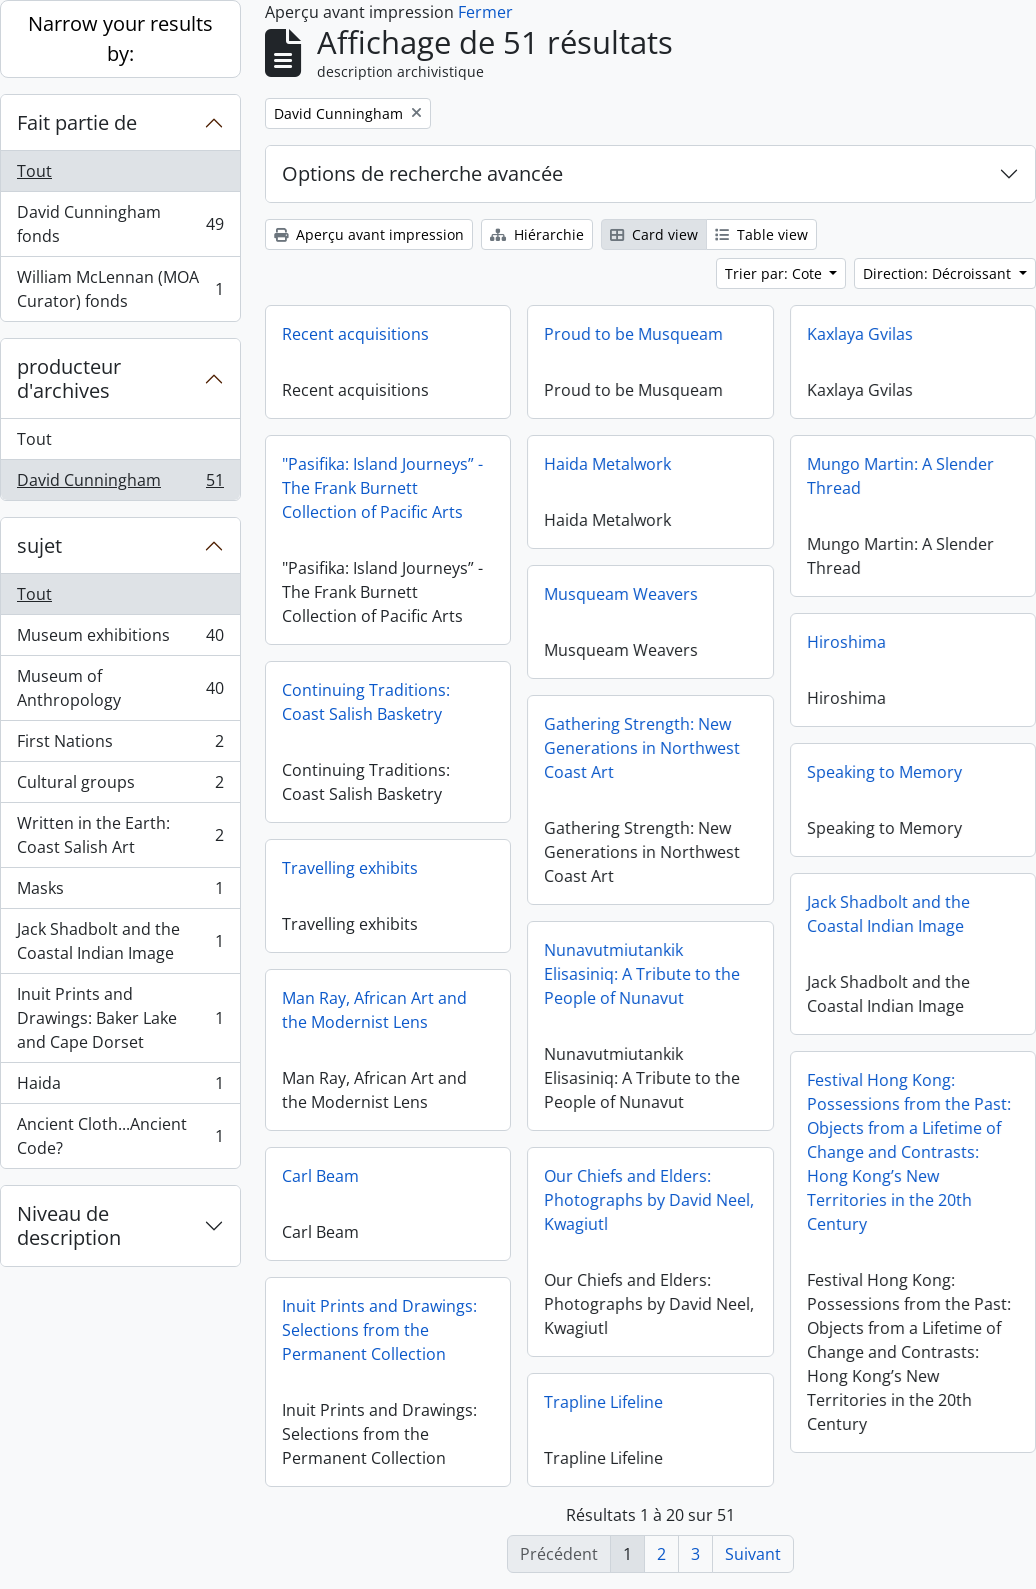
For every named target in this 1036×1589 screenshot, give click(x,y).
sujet (39, 545)
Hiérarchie (537, 234)
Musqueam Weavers (621, 594)
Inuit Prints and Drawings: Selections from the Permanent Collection (379, 1330)
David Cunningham (120, 484)
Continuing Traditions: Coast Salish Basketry (366, 702)
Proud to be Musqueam (633, 334)
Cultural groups (120, 786)
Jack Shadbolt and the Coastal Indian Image (120, 941)
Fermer (485, 12)
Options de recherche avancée (422, 173)
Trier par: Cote (775, 273)
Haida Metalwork (607, 464)
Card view (654, 234)
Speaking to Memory (884, 772)
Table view (761, 234)
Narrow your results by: (120, 38)
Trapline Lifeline (603, 1402)
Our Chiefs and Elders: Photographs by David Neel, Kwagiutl (649, 1200)
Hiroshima (846, 642)
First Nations (120, 745)
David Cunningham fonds (120, 224)
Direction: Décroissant (939, 273)
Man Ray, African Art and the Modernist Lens (374, 1010)
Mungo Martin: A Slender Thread (900, 476)
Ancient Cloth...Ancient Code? (120, 1136)
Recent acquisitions (355, 334)
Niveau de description (69, 1225)
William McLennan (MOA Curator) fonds (120, 289)
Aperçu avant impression (369, 234)
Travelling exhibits (350, 868)
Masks (120, 892)
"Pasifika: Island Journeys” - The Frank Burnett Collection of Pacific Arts (382, 488)
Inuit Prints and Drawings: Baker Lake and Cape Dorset (120, 1018)
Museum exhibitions (120, 639)
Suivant (753, 1554)
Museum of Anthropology (120, 688)
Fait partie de (77, 122)
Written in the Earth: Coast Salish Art (120, 835)
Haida (120, 1087)
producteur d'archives (69, 378)
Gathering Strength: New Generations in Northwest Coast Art (642, 748)
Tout (34, 171)
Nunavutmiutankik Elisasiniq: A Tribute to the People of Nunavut (642, 974)
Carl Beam (320, 1176)
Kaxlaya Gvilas (860, 334)
